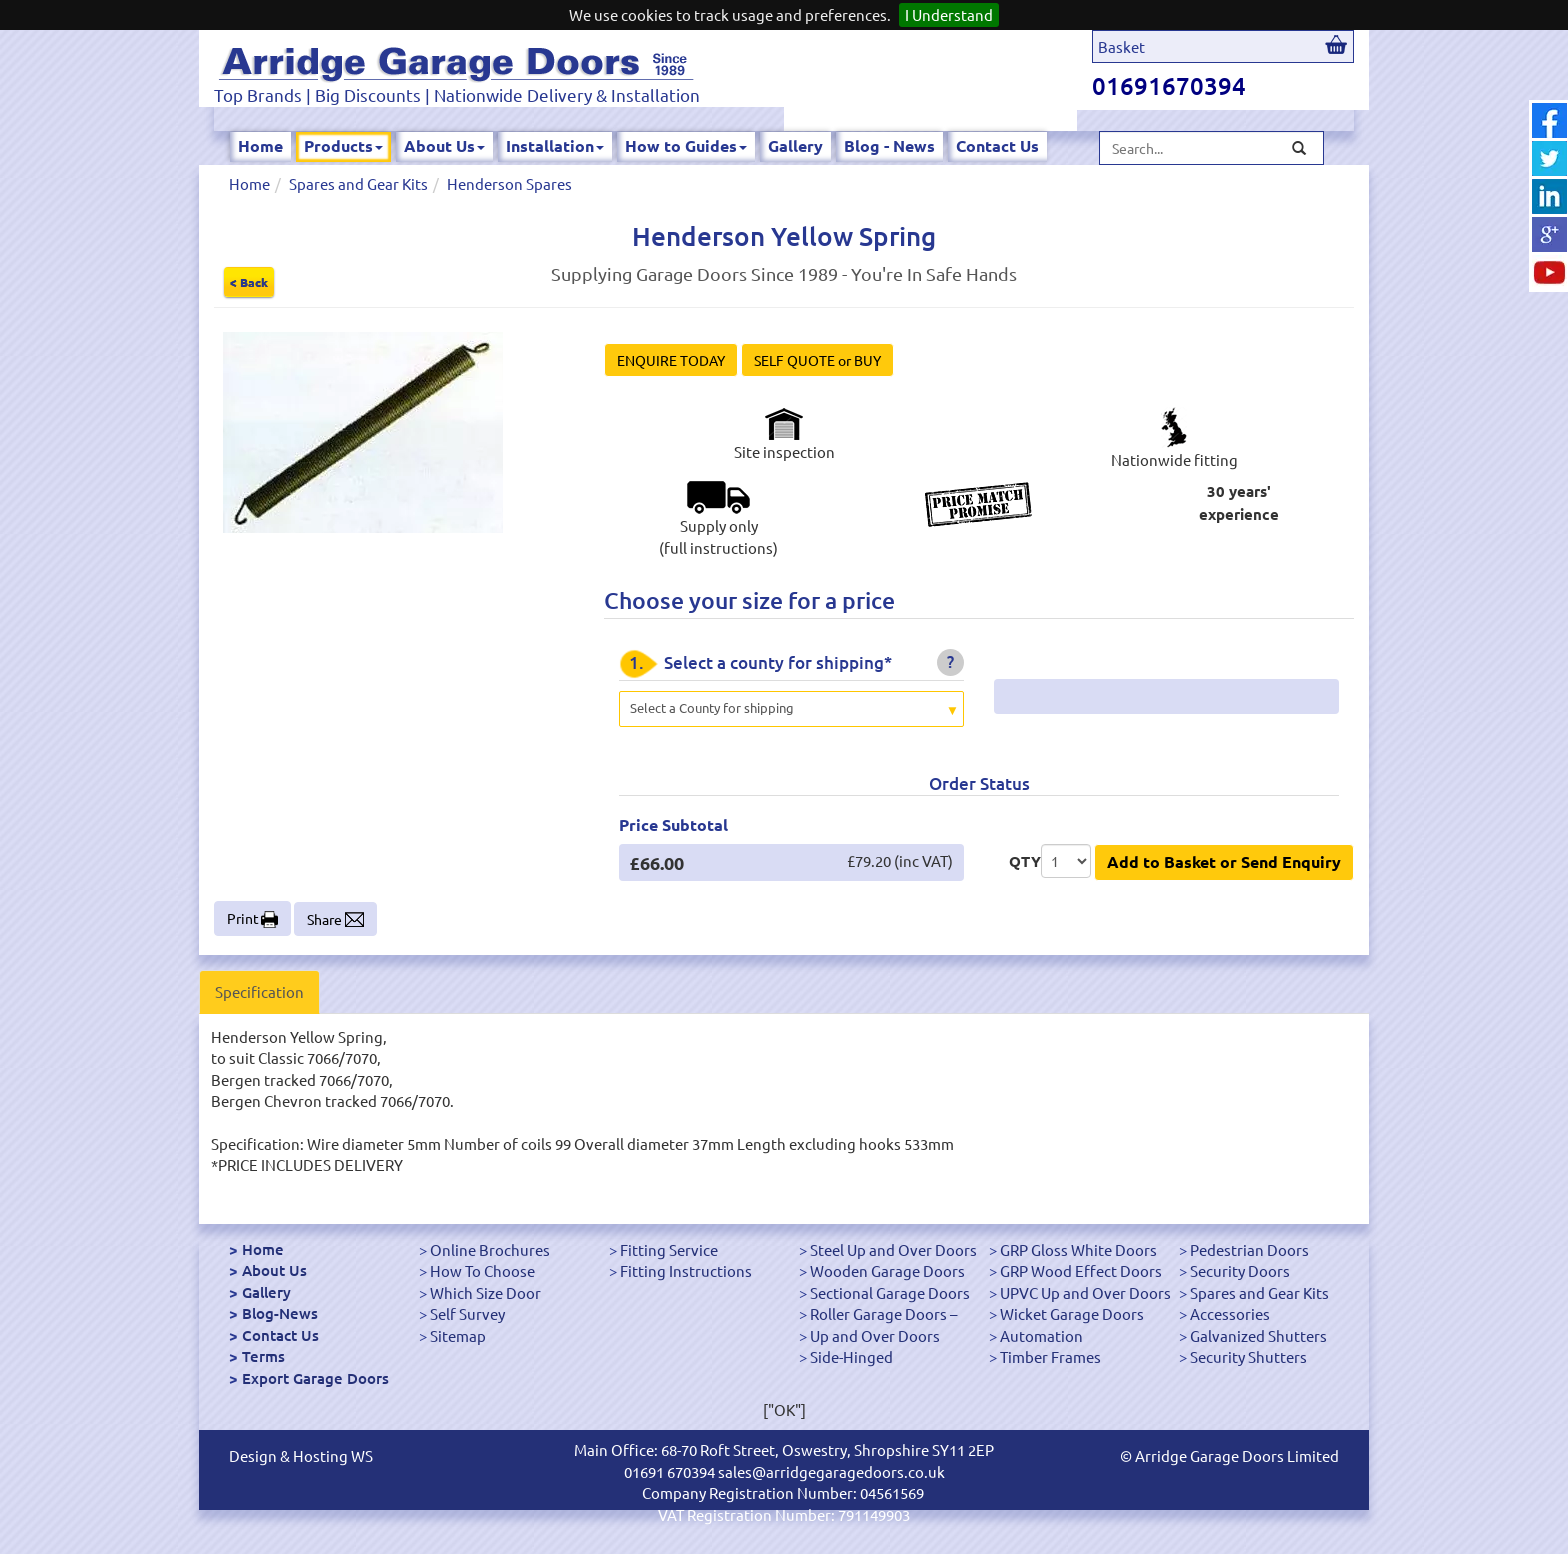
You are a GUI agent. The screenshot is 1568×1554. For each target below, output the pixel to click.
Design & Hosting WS (301, 1455)
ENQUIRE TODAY (671, 360)
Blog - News (889, 145)
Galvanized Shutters (1258, 1335)
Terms (263, 1356)
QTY (1025, 861)
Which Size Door (485, 1292)
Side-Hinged (851, 1356)
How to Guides (686, 145)
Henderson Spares (509, 183)
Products (343, 145)
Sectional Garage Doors (890, 1292)
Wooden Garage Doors (887, 1270)
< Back (249, 282)
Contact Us (997, 145)
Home (260, 145)
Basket (1121, 46)
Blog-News (280, 1313)
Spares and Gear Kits (358, 183)
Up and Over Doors (875, 1335)
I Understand (949, 14)
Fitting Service (669, 1249)
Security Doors (1240, 1270)
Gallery (795, 145)
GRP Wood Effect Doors (1081, 1270)
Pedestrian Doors (1249, 1249)
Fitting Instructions (686, 1270)
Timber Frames (1050, 1356)
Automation (1041, 1335)
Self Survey (467, 1313)
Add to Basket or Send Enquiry (1224, 861)
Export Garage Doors (315, 1378)
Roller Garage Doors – (883, 1313)
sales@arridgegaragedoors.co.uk (831, 1471)
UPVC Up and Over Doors (1085, 1292)
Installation (555, 145)
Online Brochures (490, 1249)
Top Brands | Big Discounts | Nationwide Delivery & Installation (457, 94)
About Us (444, 145)
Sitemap (458, 1335)
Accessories (1230, 1313)
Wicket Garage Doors (1072, 1313)
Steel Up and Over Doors (893, 1249)
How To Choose (482, 1270)
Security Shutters (1248, 1356)
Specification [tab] (259, 991)
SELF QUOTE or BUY (817, 360)
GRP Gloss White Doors (1078, 1249)
